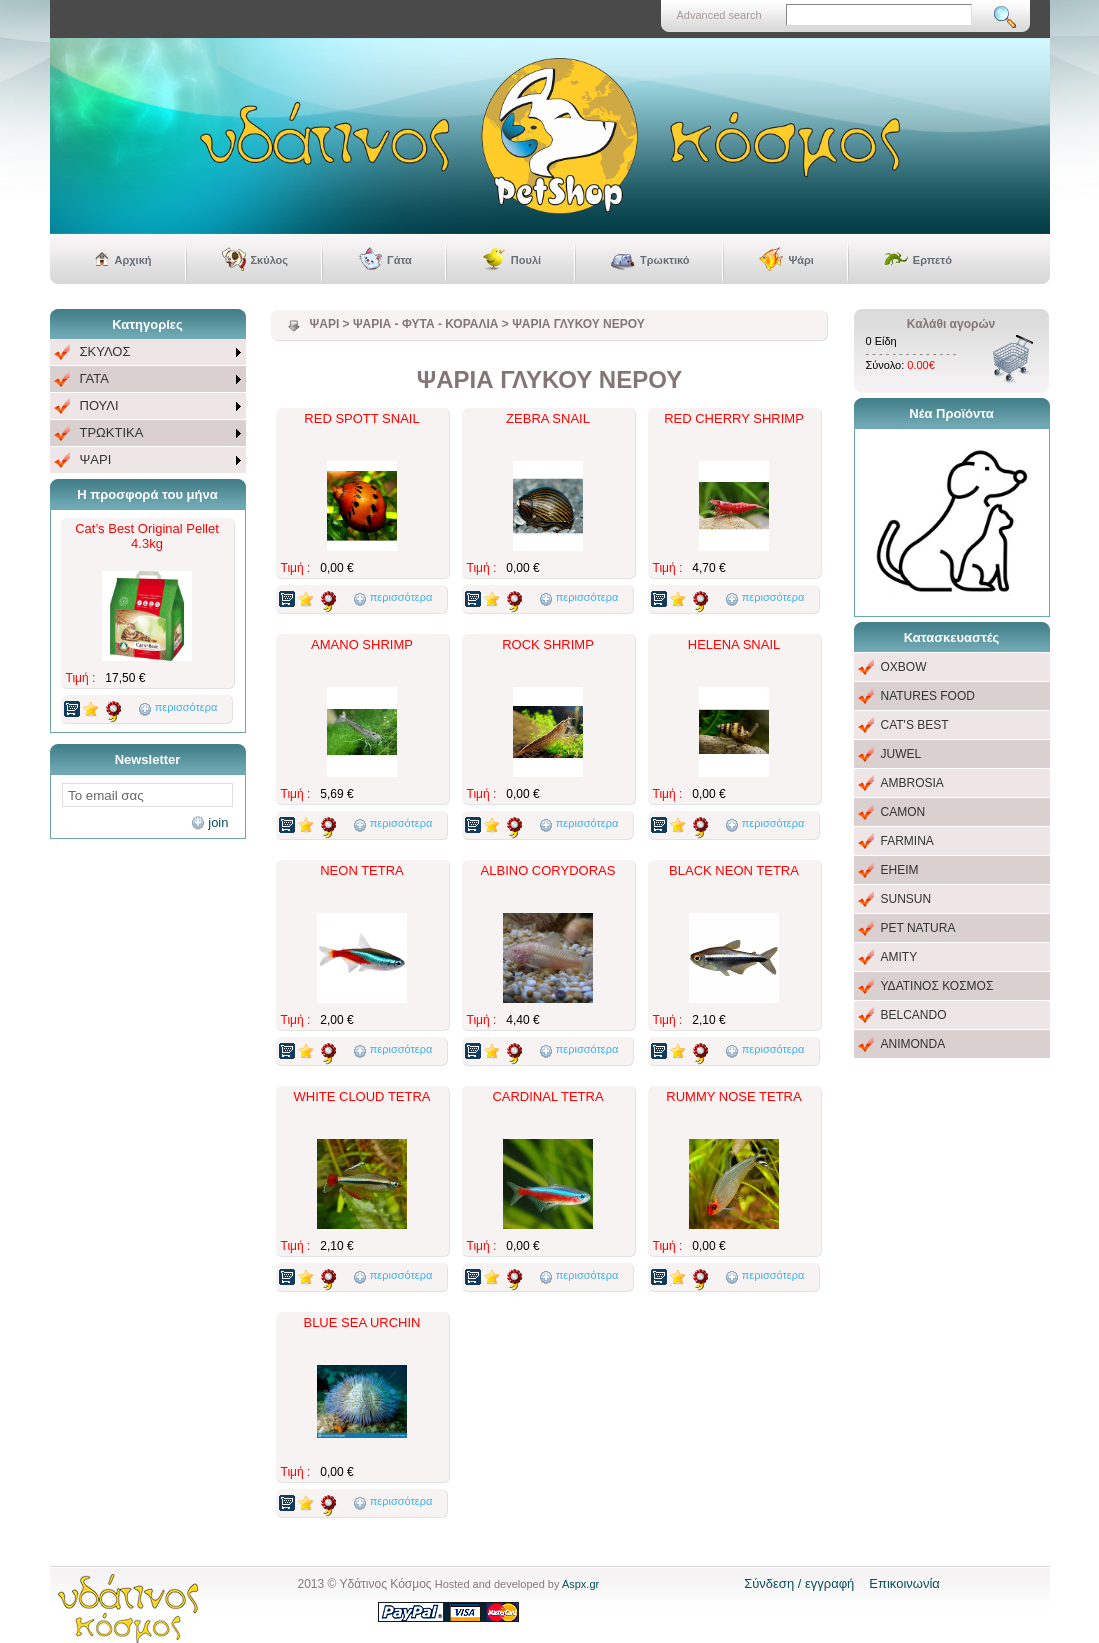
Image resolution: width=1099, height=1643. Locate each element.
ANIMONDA (913, 1044)
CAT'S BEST (915, 725)
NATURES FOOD (928, 696)
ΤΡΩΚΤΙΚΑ (112, 432)
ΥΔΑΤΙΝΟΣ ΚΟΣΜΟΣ (937, 986)
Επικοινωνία (904, 1583)
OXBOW (904, 667)
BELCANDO (914, 1015)
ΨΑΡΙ (96, 459)
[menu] (148, 406)
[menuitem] (148, 352)
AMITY (899, 957)
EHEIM (900, 870)
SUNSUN (906, 899)
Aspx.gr (580, 1584)
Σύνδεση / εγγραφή (799, 1583)
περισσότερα (186, 707)
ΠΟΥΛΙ (99, 405)
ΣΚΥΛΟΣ (105, 351)
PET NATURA (918, 928)
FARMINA (907, 841)
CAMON (903, 812)
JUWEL (901, 754)
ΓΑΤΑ (94, 378)
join (218, 822)
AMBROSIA (912, 783)
